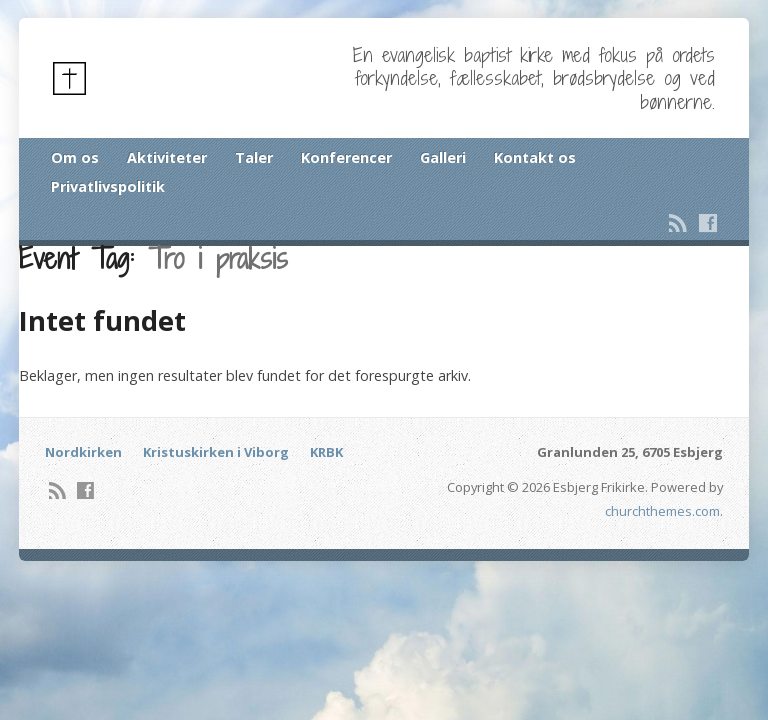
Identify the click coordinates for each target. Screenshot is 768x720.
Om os (75, 157)
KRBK (326, 452)
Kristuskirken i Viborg (216, 452)
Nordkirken (83, 452)
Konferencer (346, 157)
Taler (254, 157)
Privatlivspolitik (108, 186)
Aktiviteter (167, 157)
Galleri (443, 157)
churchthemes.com (662, 511)
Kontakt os (535, 157)
